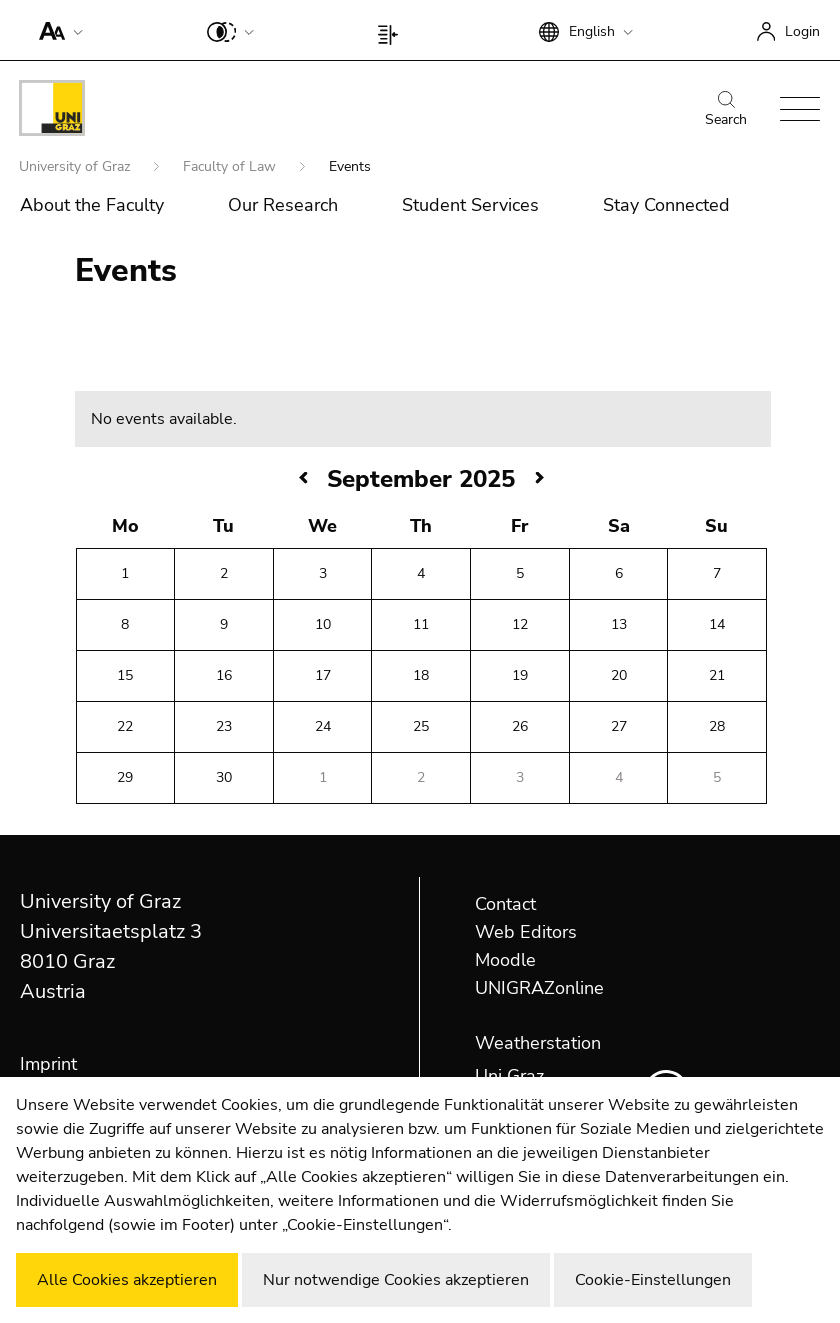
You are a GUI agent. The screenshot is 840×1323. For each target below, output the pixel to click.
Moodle (505, 960)
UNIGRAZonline (539, 988)
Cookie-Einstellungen (653, 1280)
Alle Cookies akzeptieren (127, 1280)
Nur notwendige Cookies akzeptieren (396, 1280)
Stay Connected (666, 205)
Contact (505, 904)
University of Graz (76, 166)
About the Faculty (92, 205)
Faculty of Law (231, 166)
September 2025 (421, 479)
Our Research (283, 205)
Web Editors (526, 932)
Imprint (48, 1064)
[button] (56, 30)
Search (726, 110)
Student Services (470, 205)
